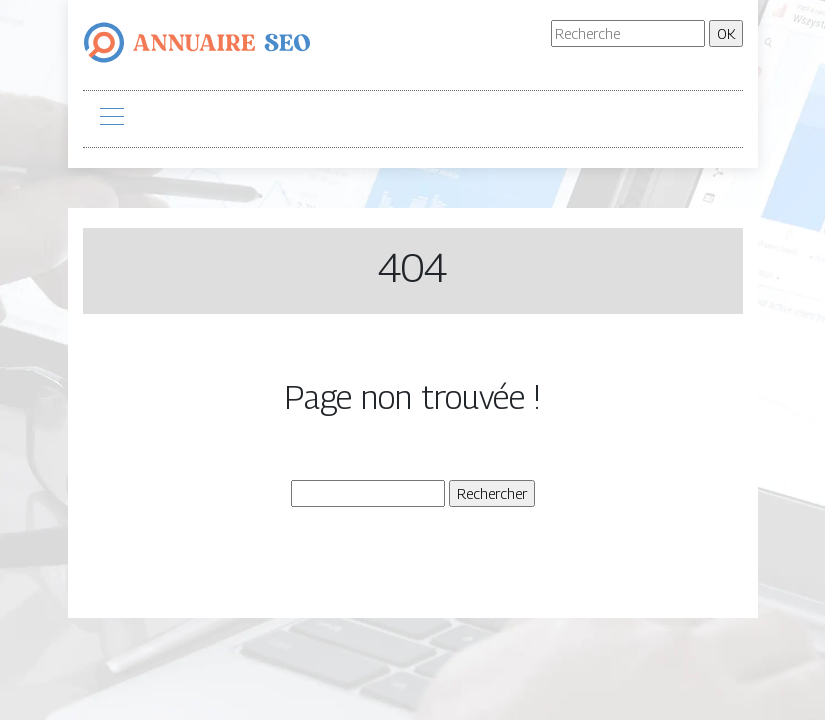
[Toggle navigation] (111, 119)
